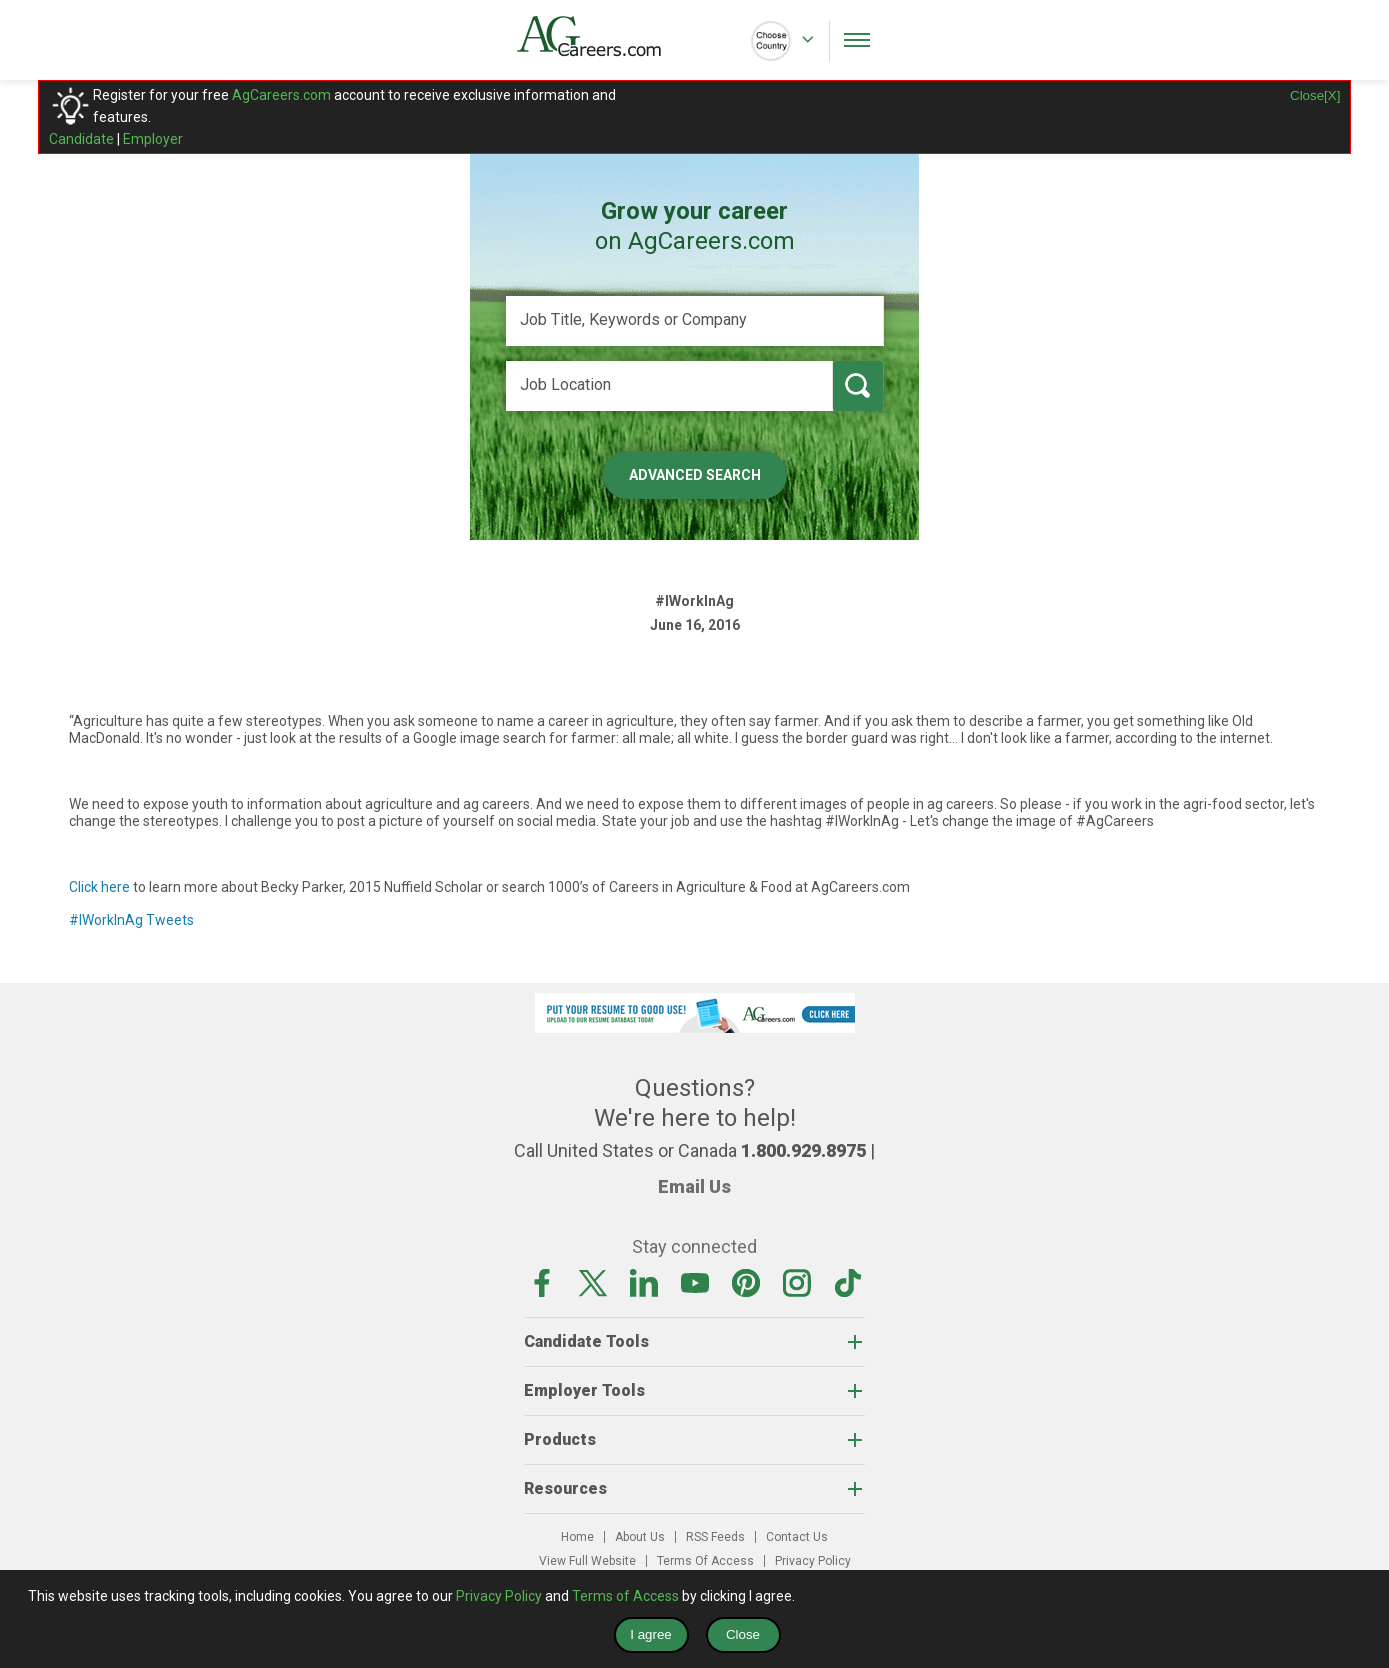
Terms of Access (625, 1596)
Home (577, 1537)
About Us (640, 1537)
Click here (99, 887)
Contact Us (797, 1537)
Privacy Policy (813, 1561)
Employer (153, 139)
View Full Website (587, 1561)
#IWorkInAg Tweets (131, 920)
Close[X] (1315, 95)
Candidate (81, 139)
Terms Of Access (705, 1561)
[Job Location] (669, 386)
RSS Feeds (715, 1537)
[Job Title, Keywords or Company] (695, 321)
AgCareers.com (281, 95)
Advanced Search (695, 475)
